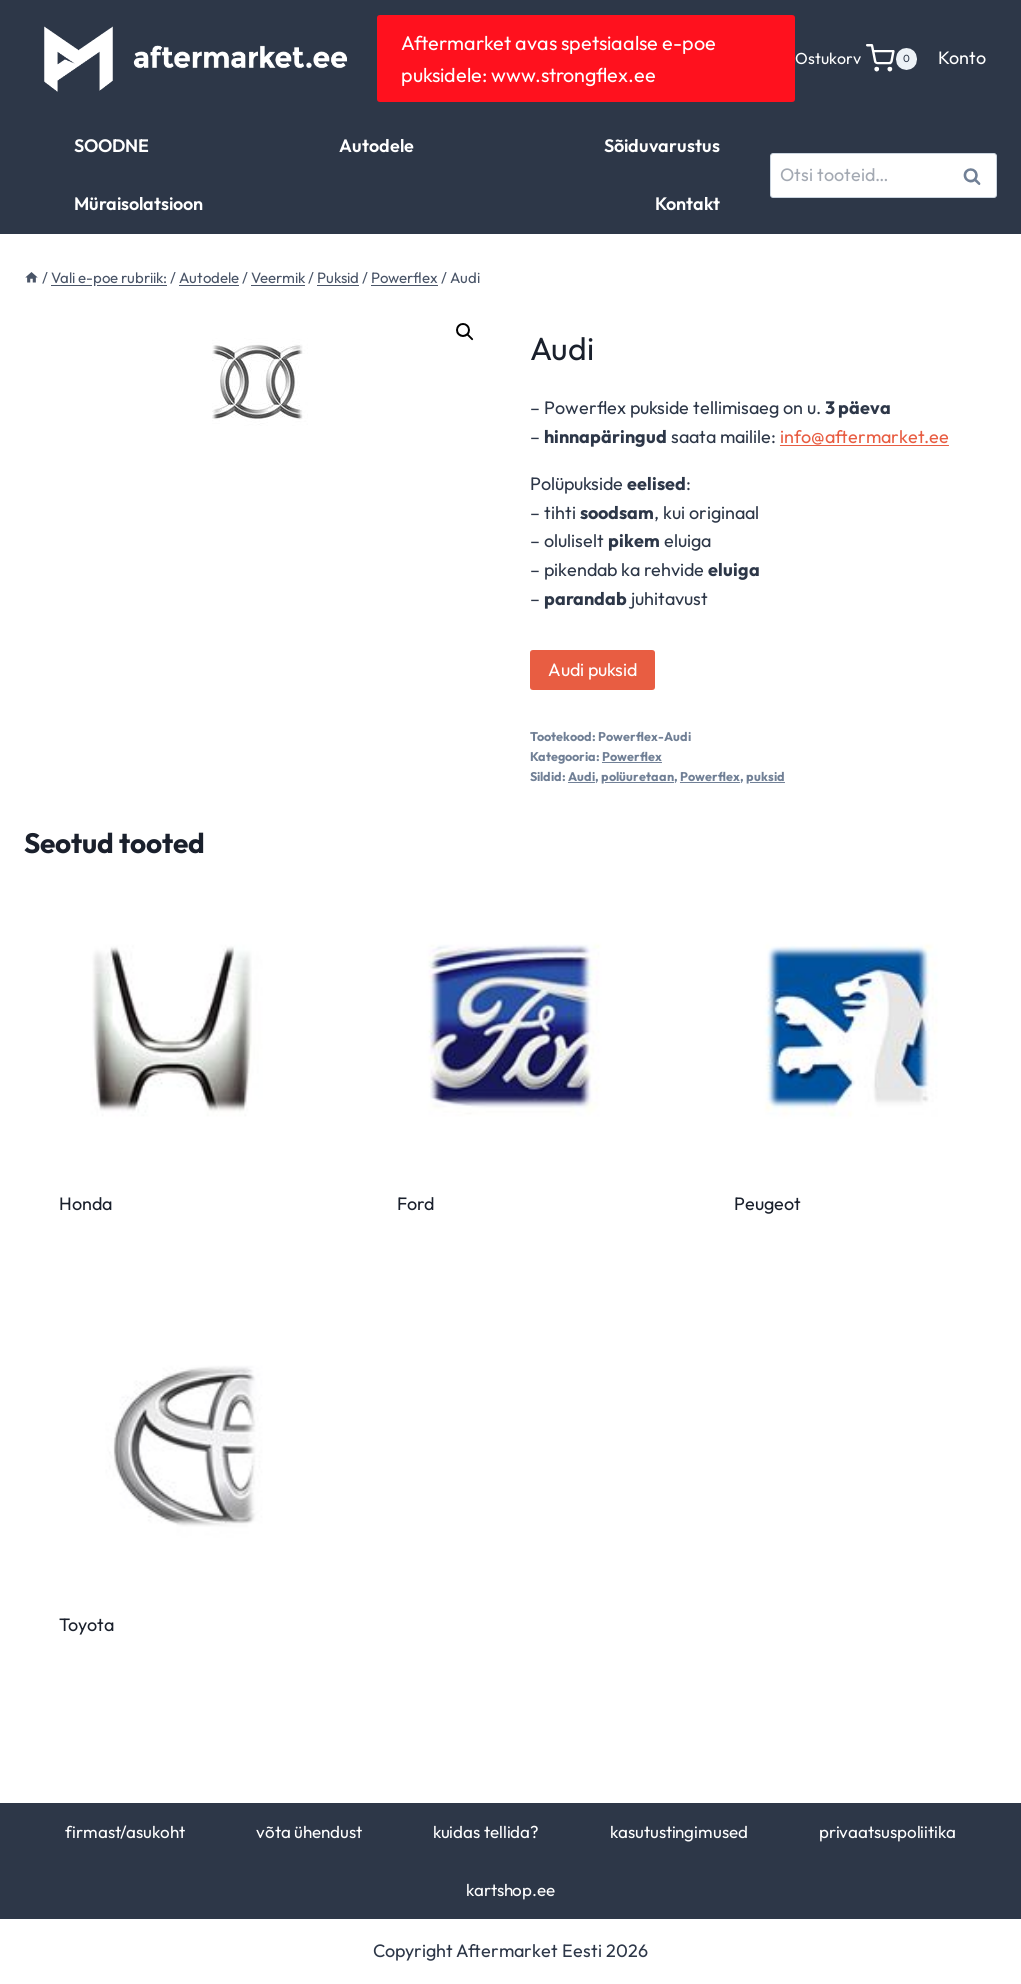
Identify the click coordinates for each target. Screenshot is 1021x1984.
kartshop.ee (510, 1889)
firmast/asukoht (124, 1831)
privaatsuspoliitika (887, 1831)
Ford (415, 1203)
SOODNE (111, 145)
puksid (765, 776)
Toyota (86, 1624)
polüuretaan (637, 776)
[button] (465, 332)
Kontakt (687, 203)
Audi (581, 776)
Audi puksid (592, 669)
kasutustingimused (678, 1831)
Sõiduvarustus (662, 145)
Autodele (376, 145)
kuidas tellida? (486, 1831)
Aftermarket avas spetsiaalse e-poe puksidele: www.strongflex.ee (558, 58)
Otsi (975, 175)
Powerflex (632, 756)
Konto (962, 57)
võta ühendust (309, 1831)
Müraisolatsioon (138, 203)
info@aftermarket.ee (864, 436)
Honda (85, 1203)
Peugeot (767, 1203)
